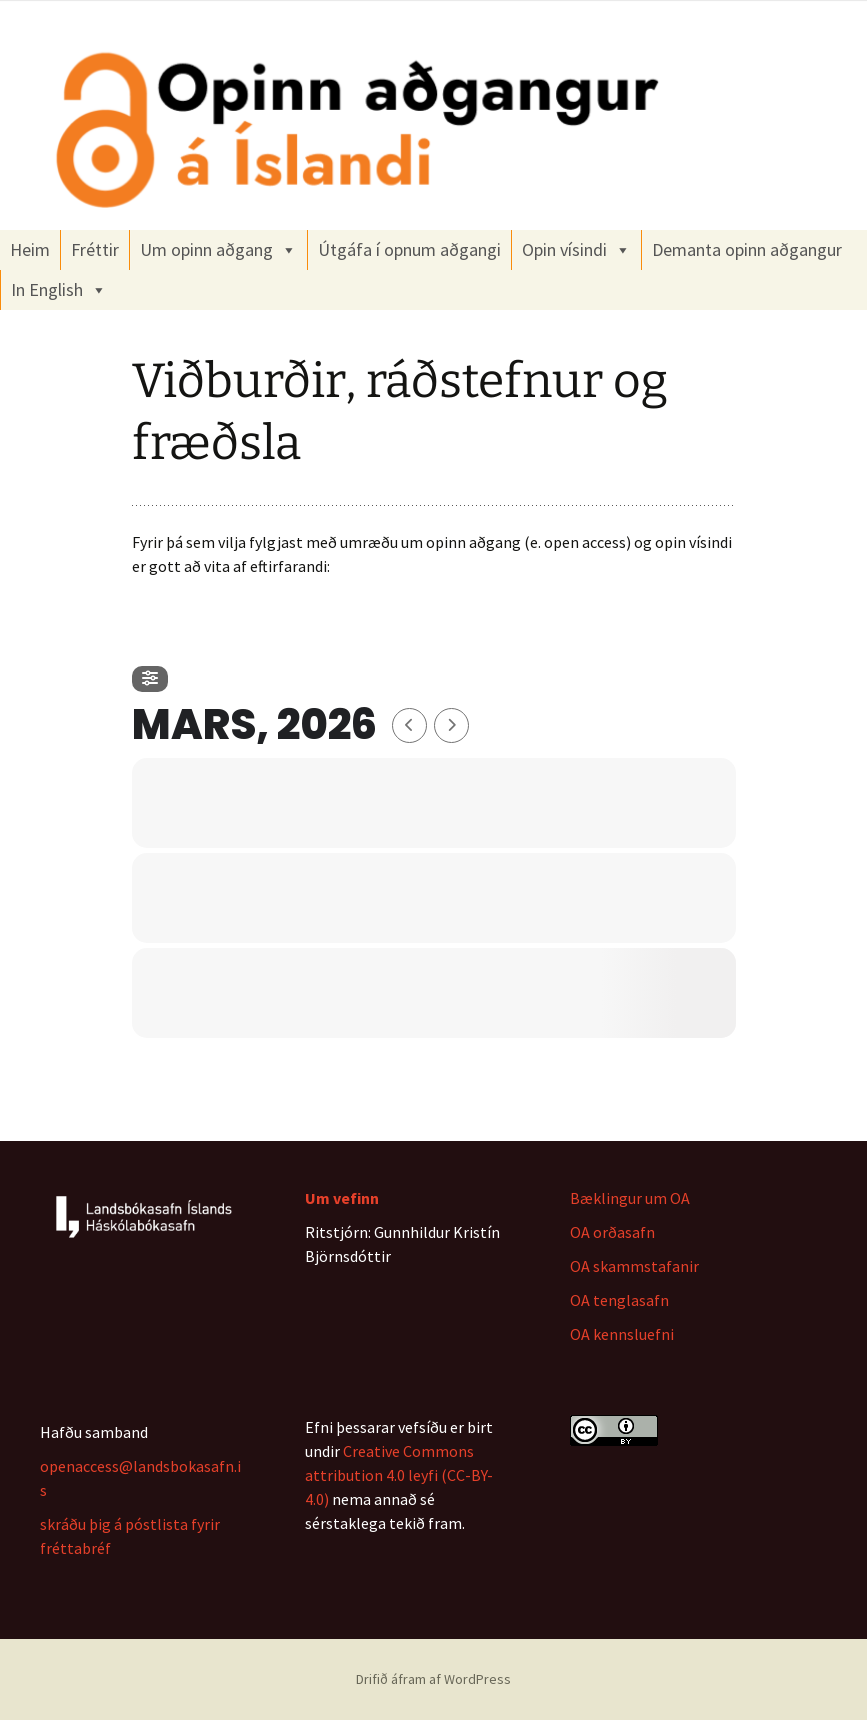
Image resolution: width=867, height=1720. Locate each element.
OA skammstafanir (634, 1266)
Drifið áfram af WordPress (433, 1679)
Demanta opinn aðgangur (747, 249)
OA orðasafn (612, 1232)
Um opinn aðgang (218, 250)
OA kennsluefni (622, 1334)
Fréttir (95, 249)
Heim (30, 249)
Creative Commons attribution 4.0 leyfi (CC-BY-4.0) (399, 1475)
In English (59, 290)
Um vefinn (342, 1198)
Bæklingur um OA (630, 1198)
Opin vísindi (576, 250)
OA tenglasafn (619, 1300)
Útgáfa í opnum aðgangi (409, 249)
